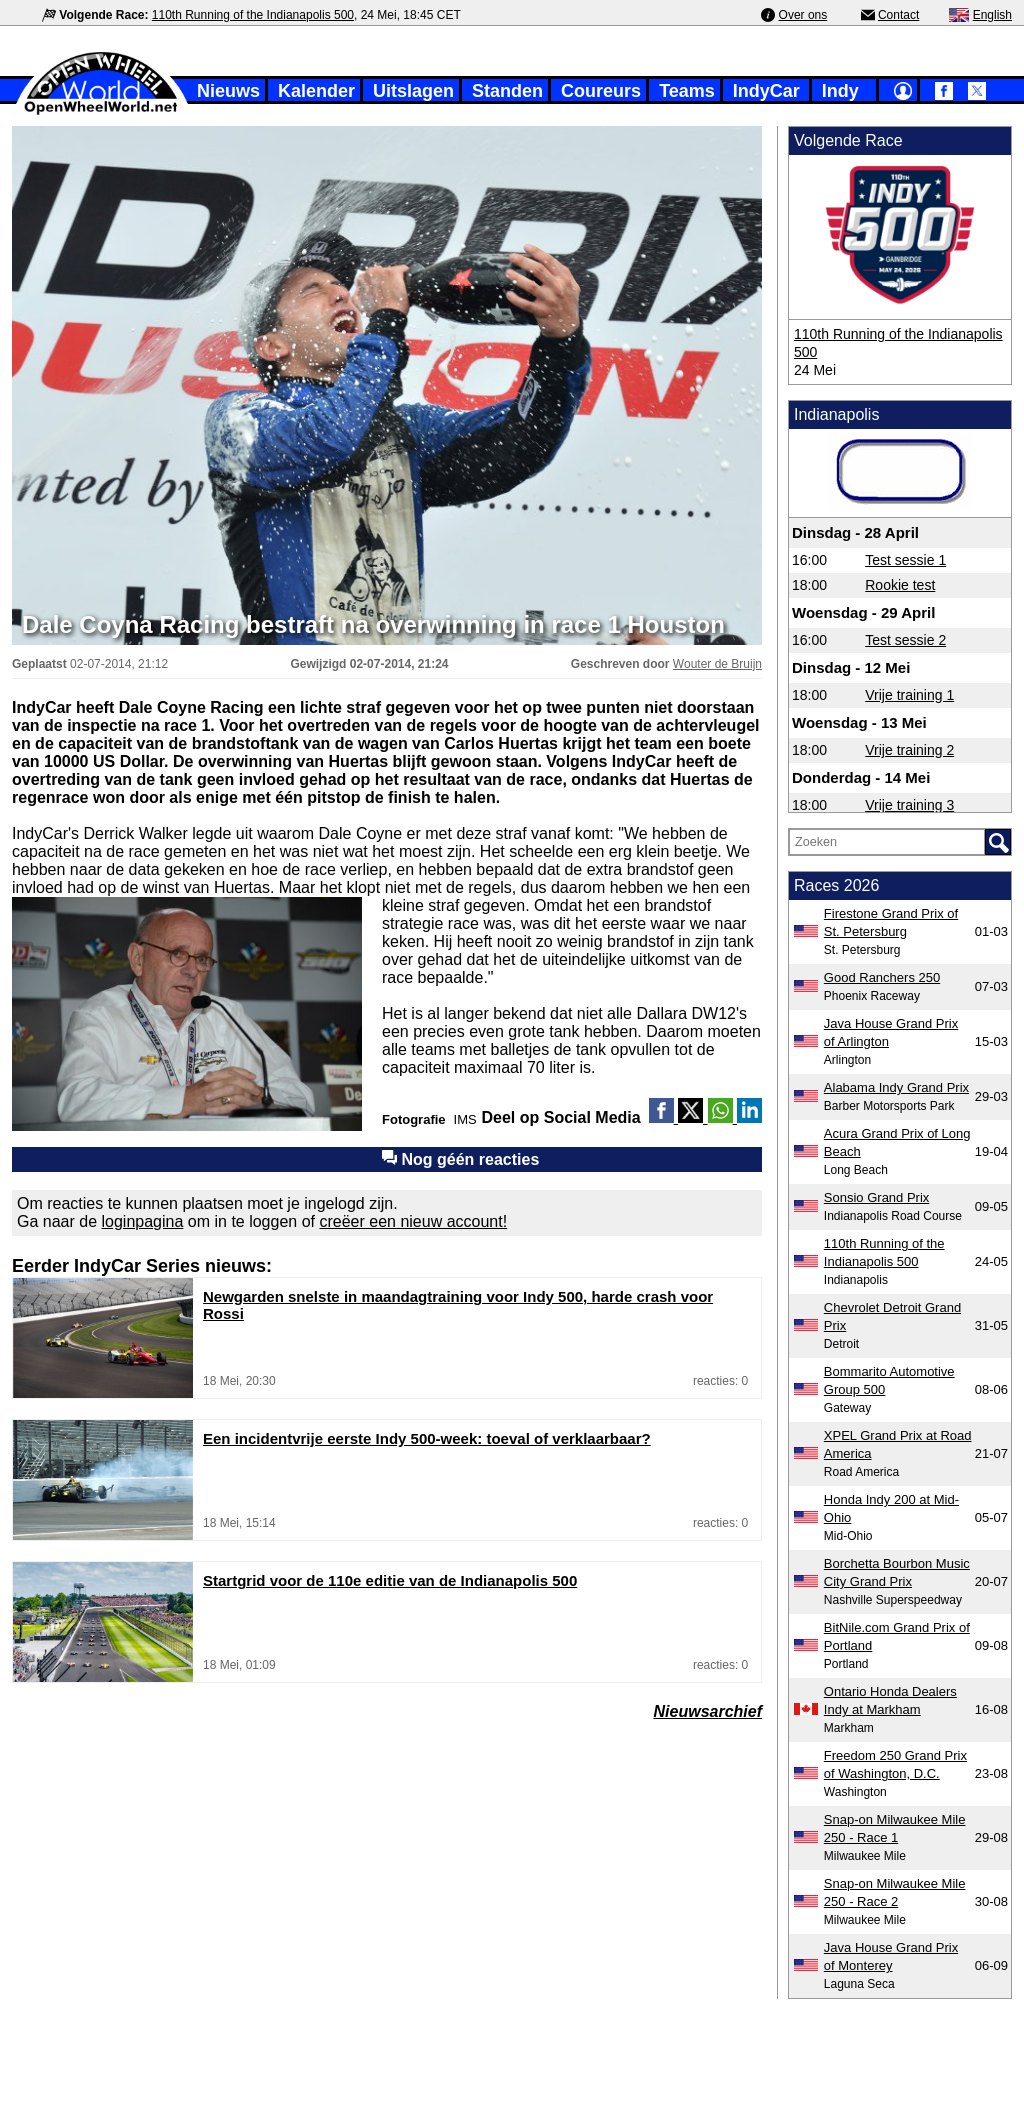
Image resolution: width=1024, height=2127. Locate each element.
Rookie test (900, 585)
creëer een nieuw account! (413, 1221)
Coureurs (601, 91)
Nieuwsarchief (708, 1711)
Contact (898, 15)
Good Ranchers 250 (882, 977)
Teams (687, 91)
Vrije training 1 (909, 695)
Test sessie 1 (905, 560)
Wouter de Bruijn (717, 664)
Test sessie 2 (905, 640)
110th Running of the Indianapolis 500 (253, 15)
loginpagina (143, 1221)
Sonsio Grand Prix (877, 1197)
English (992, 15)
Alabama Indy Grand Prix (896, 1087)
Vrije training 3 (909, 805)
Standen (507, 91)
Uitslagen (413, 91)
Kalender (316, 91)
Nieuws (228, 91)
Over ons (803, 15)
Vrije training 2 (909, 750)
